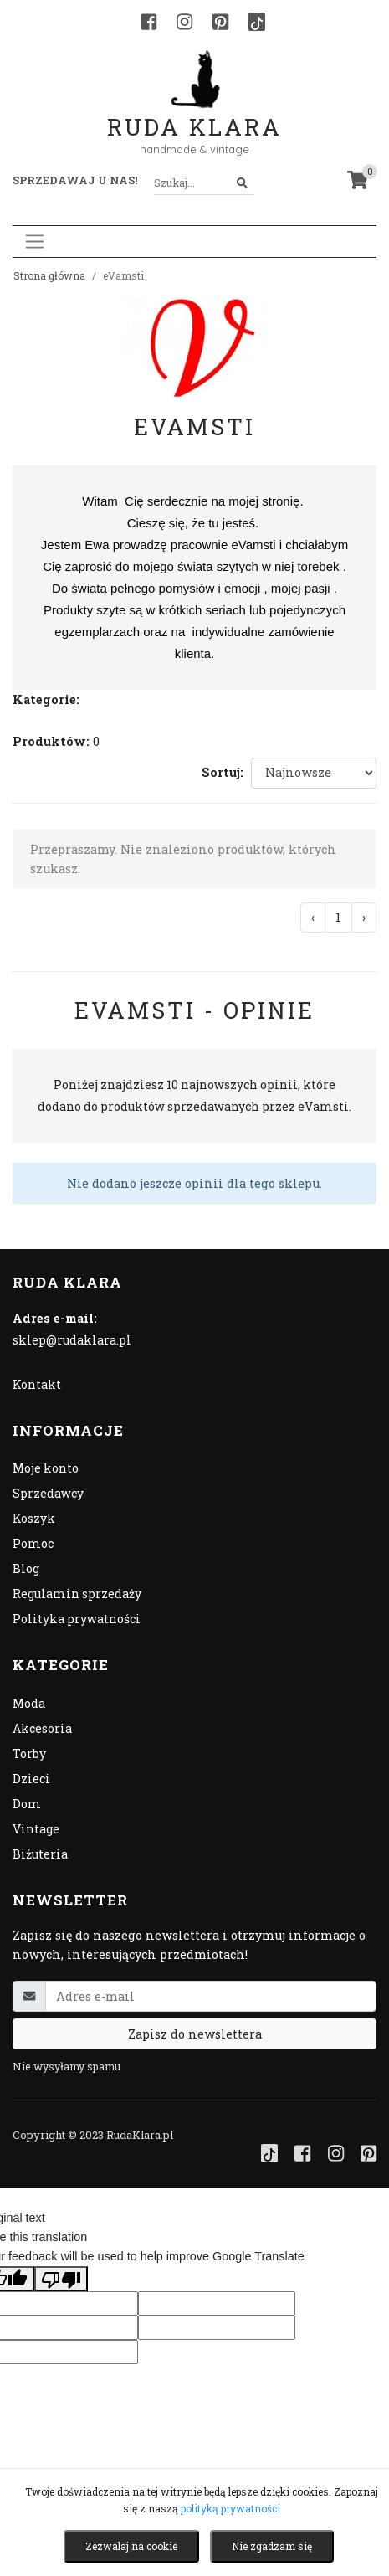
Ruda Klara (194, 113)
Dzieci (31, 1779)
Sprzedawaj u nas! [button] (75, 180)
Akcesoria (42, 1728)
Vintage (36, 1829)
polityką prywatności (230, 2508)
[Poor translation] (61, 2278)
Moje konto (46, 1468)
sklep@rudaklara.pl (72, 1340)
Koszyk (34, 1518)
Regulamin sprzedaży (77, 1594)
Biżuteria (40, 1854)
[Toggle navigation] (35, 241)
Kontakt (37, 1384)
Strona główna (49, 275)
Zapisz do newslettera (195, 2034)
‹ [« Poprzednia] (313, 917)
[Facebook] (148, 22)
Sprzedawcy (48, 1493)
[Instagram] (184, 22)
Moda (29, 1703)
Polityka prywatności (77, 1619)
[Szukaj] (242, 183)
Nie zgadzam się (272, 2546)
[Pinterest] (220, 22)
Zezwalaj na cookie (131, 2546)
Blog (26, 1568)
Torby (29, 1753)
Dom (27, 1804)
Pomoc (33, 1543)
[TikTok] (256, 22)
